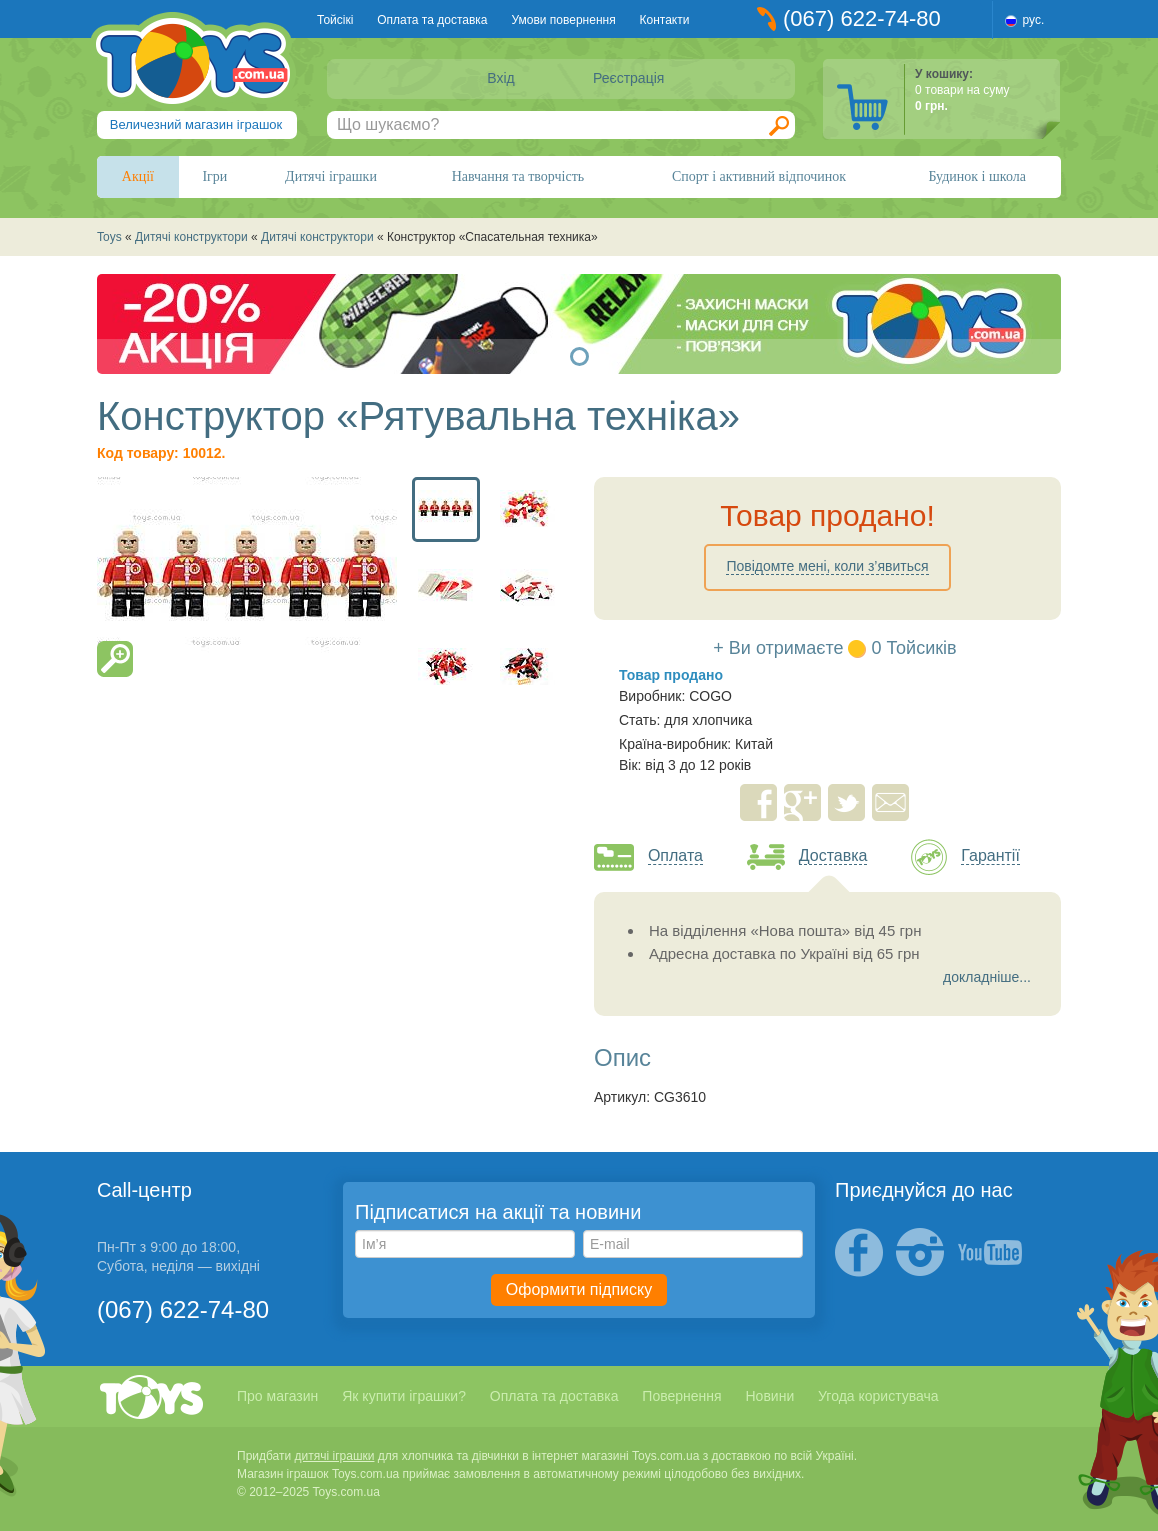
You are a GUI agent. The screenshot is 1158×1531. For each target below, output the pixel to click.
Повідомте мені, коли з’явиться (827, 566)
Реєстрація (628, 78)
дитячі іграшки (335, 1456)
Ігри (214, 176)
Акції (138, 176)
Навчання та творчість (518, 176)
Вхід (500, 78)
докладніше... (987, 977)
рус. (1034, 20)
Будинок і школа (977, 176)
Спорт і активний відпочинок (759, 176)
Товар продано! (827, 515)
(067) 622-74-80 (862, 18)
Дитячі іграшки (331, 176)
